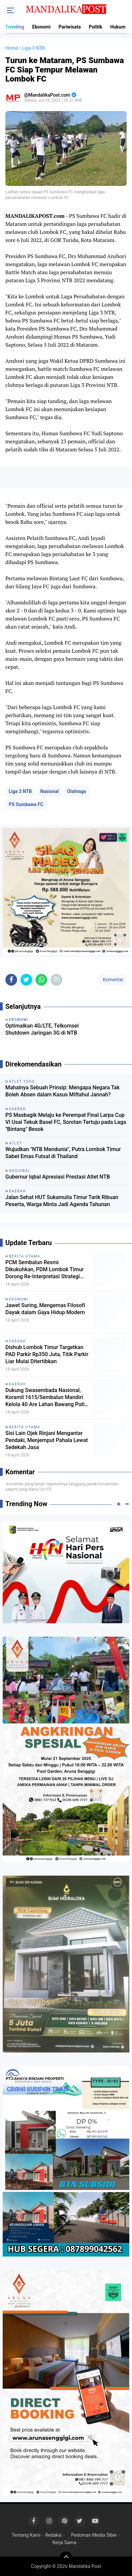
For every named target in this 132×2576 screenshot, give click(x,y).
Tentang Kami (26, 2535)
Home (11, 48)
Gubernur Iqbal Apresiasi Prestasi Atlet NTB (57, 1177)
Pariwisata (70, 27)
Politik (95, 27)
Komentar (112, 979)
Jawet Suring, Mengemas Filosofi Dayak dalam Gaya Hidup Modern (45, 1309)
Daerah (17, 1341)
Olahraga (76, 791)
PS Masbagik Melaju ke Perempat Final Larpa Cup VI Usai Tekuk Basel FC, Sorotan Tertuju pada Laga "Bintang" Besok (65, 1122)
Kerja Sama (64, 2542)
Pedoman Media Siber (94, 2535)
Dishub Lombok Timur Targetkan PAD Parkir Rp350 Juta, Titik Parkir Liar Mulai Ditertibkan (46, 1354)
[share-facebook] (11, 980)
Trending (14, 27)
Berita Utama (24, 1256)
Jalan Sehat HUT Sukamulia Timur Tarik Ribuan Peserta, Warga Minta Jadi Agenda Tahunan (61, 1200)
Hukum (117, 27)
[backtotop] (66, 2558)
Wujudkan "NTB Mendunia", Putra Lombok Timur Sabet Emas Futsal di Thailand (63, 1152)
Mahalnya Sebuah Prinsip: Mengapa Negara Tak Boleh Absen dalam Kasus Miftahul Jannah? (62, 1091)
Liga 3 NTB (20, 791)
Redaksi (53, 2535)
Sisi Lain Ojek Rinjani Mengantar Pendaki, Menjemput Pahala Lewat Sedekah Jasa (46, 1440)
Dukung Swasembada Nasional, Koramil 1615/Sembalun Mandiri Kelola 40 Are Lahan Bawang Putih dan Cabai (46, 1397)
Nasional (49, 791)
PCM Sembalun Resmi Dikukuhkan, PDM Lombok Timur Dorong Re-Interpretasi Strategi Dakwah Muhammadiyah (44, 1269)
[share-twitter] (26, 980)
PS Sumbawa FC (26, 804)
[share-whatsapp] (41, 980)
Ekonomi (41, 27)
